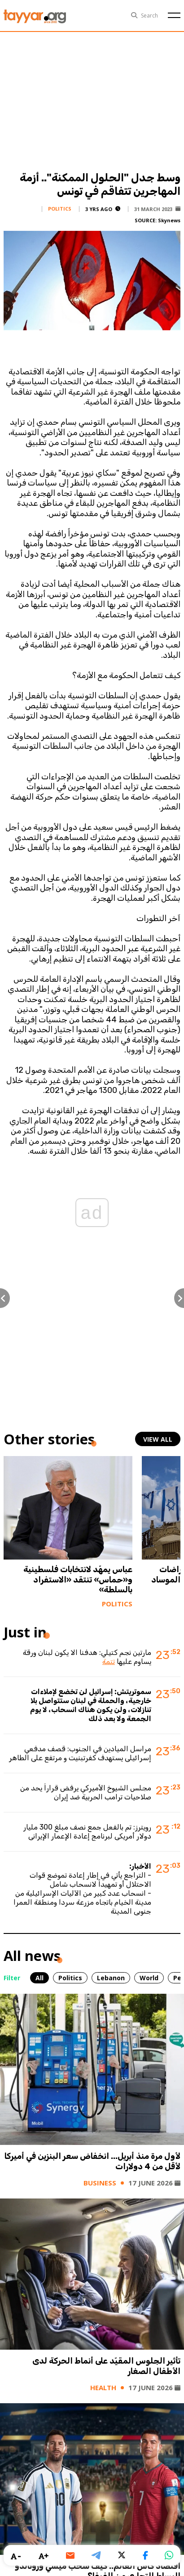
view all (157, 1439)
